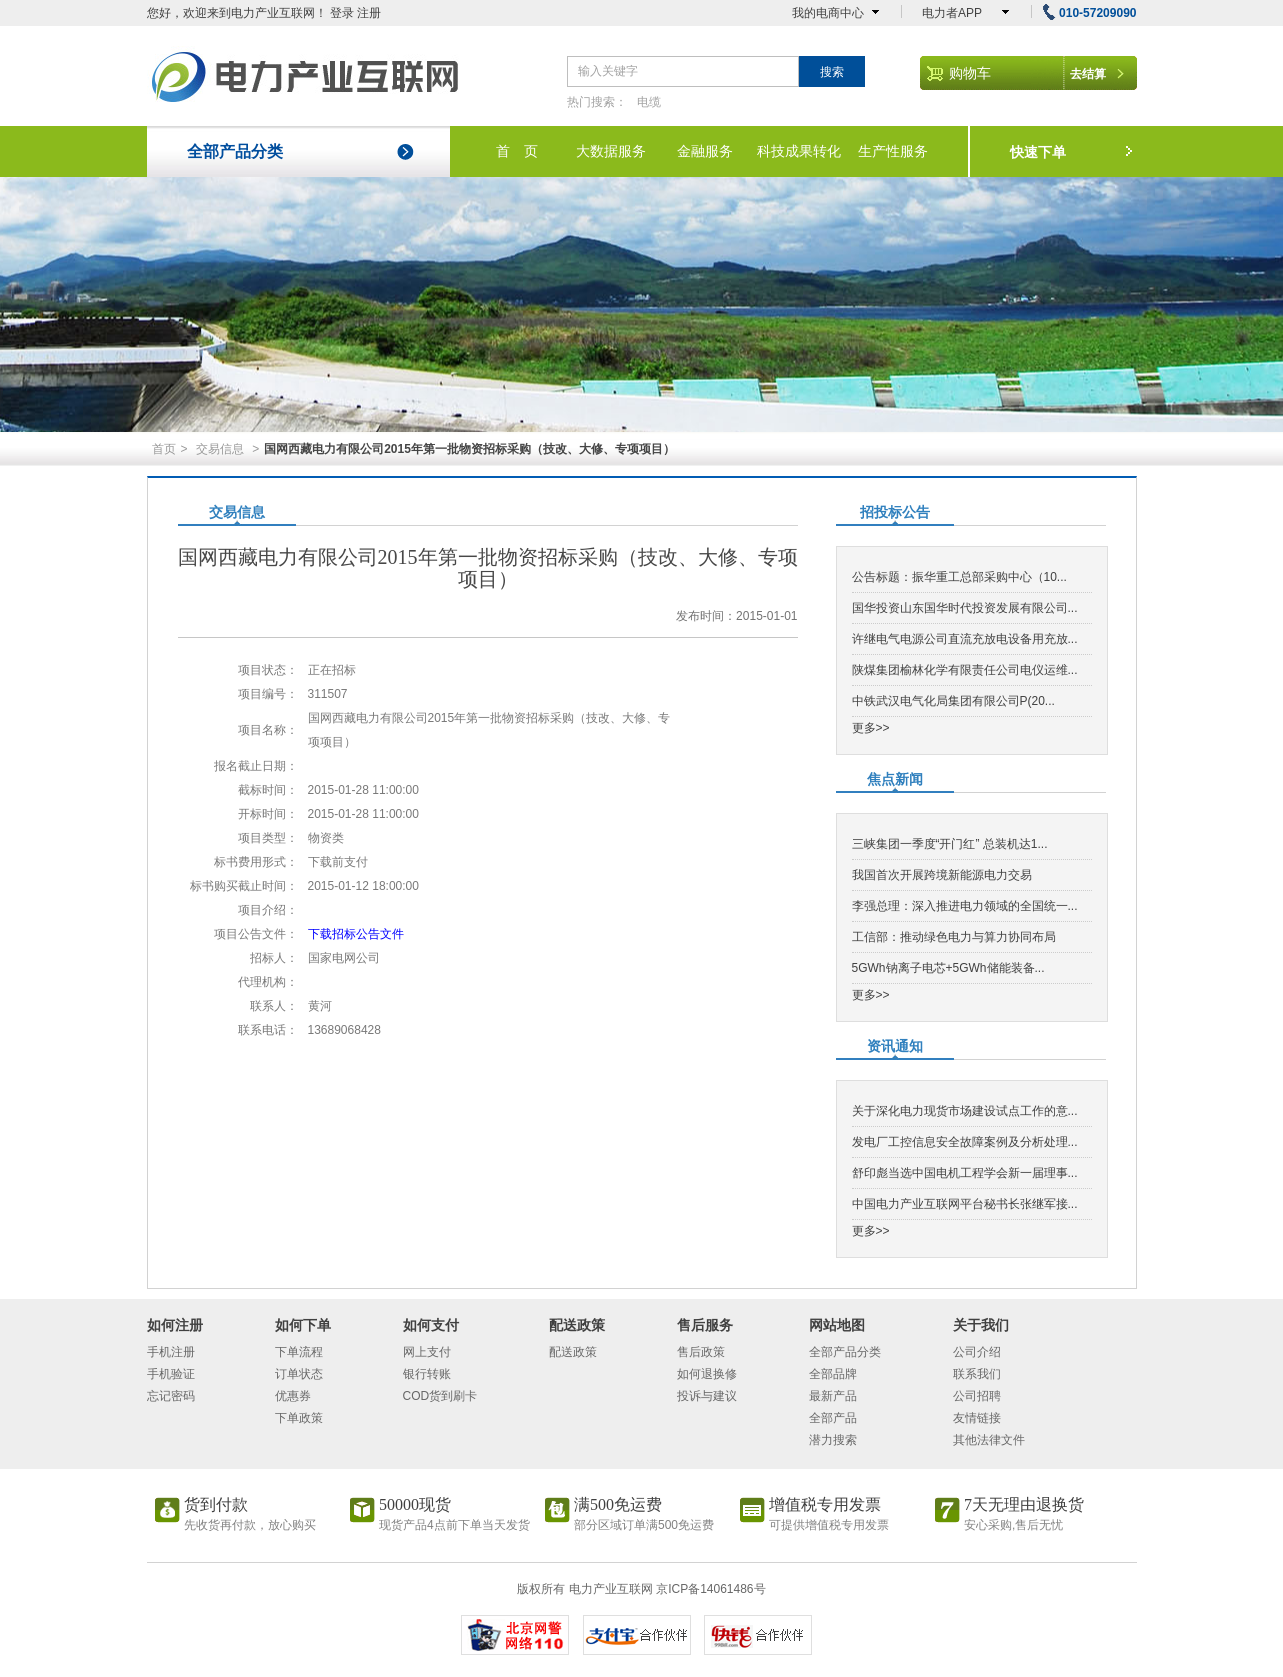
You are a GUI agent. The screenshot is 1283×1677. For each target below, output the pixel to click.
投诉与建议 (707, 1396)
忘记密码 (171, 1396)
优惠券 (293, 1396)
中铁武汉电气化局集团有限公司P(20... (953, 701)
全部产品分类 (235, 151)
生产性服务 (893, 151)
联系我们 (977, 1374)
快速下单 (1038, 152)
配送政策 (573, 1352)
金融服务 (705, 151)
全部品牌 (833, 1374)
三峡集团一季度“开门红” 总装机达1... (950, 844)
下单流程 (299, 1352)
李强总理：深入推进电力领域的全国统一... (965, 906)
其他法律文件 (989, 1440)
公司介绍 (977, 1352)
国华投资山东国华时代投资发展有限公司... (965, 608)
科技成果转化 (799, 151)
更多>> (871, 728)
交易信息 (220, 449)
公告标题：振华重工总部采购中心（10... (959, 577)
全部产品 (833, 1418)
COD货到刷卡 (440, 1396)
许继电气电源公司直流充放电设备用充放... (965, 639)
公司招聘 (977, 1396)
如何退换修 (707, 1374)
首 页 (517, 151)
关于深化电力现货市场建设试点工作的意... (965, 1111)
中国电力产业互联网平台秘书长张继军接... (965, 1204)
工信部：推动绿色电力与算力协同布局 (954, 937)
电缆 (649, 102)
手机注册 (171, 1352)
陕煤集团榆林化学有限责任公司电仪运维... (965, 670)
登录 (342, 13)
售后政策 (701, 1352)
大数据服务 (611, 151)
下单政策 (299, 1418)
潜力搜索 (833, 1440)
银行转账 (427, 1374)
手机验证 (171, 1374)
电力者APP (952, 13)
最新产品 (833, 1396)
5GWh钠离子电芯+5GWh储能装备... (948, 968)
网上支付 (427, 1352)
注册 (369, 13)
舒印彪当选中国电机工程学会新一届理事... (965, 1173)
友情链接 (977, 1418)
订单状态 (299, 1374)
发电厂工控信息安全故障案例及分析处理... (965, 1142)
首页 (164, 449)
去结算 (1088, 74)
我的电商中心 (828, 13)
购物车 (970, 73)
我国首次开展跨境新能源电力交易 (942, 875)
